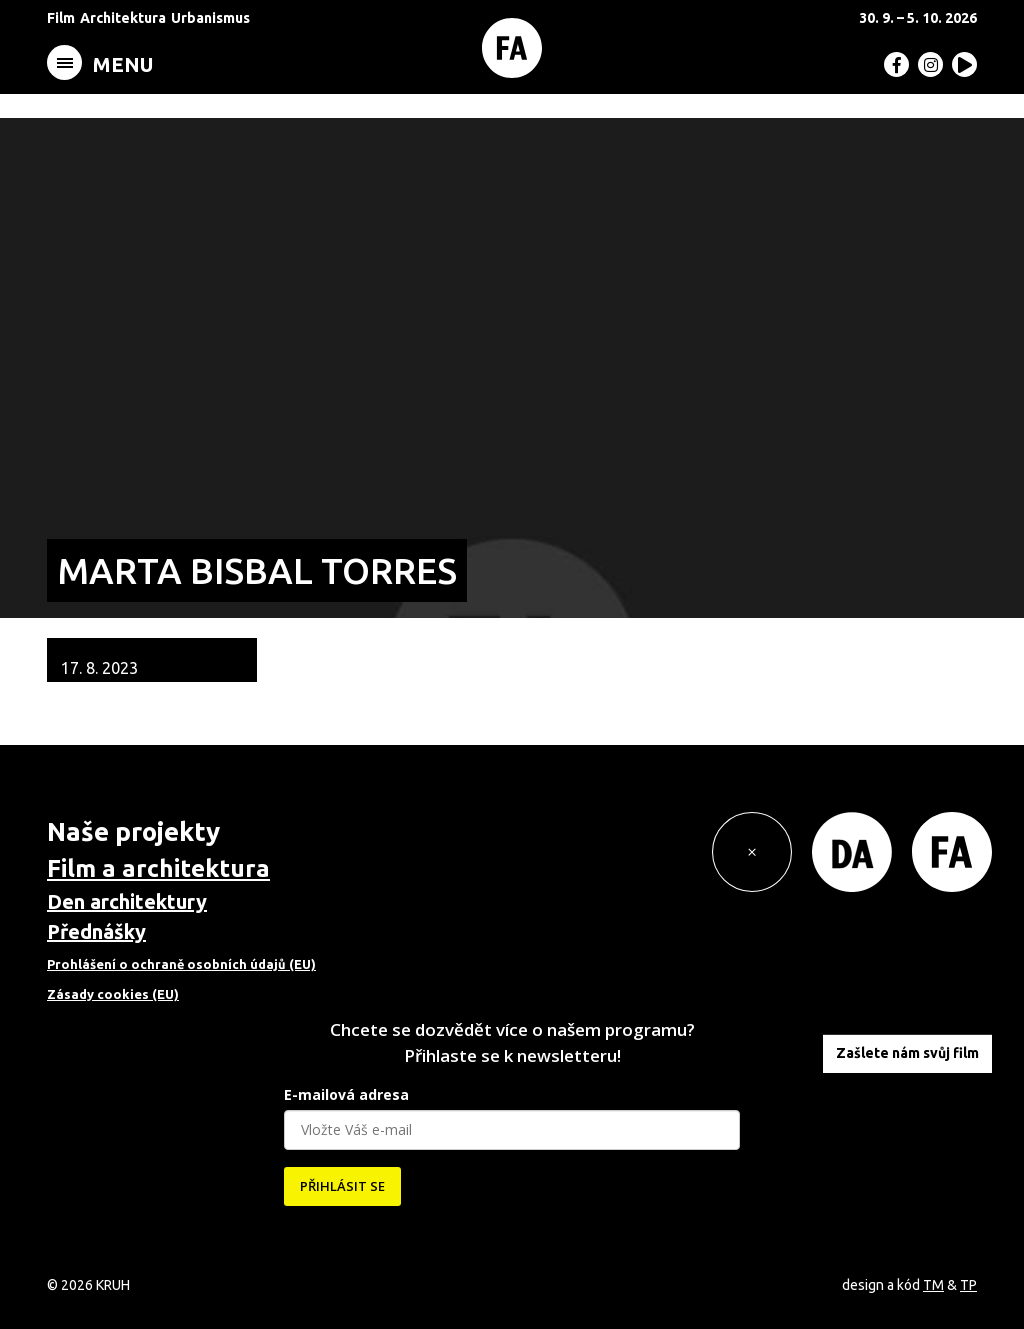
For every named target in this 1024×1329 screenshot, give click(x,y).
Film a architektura (158, 868)
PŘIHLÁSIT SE (342, 1186)
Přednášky (96, 931)
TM (933, 1285)
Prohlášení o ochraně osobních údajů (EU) (181, 964)
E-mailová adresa (346, 1094)
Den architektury (127, 901)
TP (968, 1285)
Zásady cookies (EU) (113, 994)
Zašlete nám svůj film (907, 1053)
